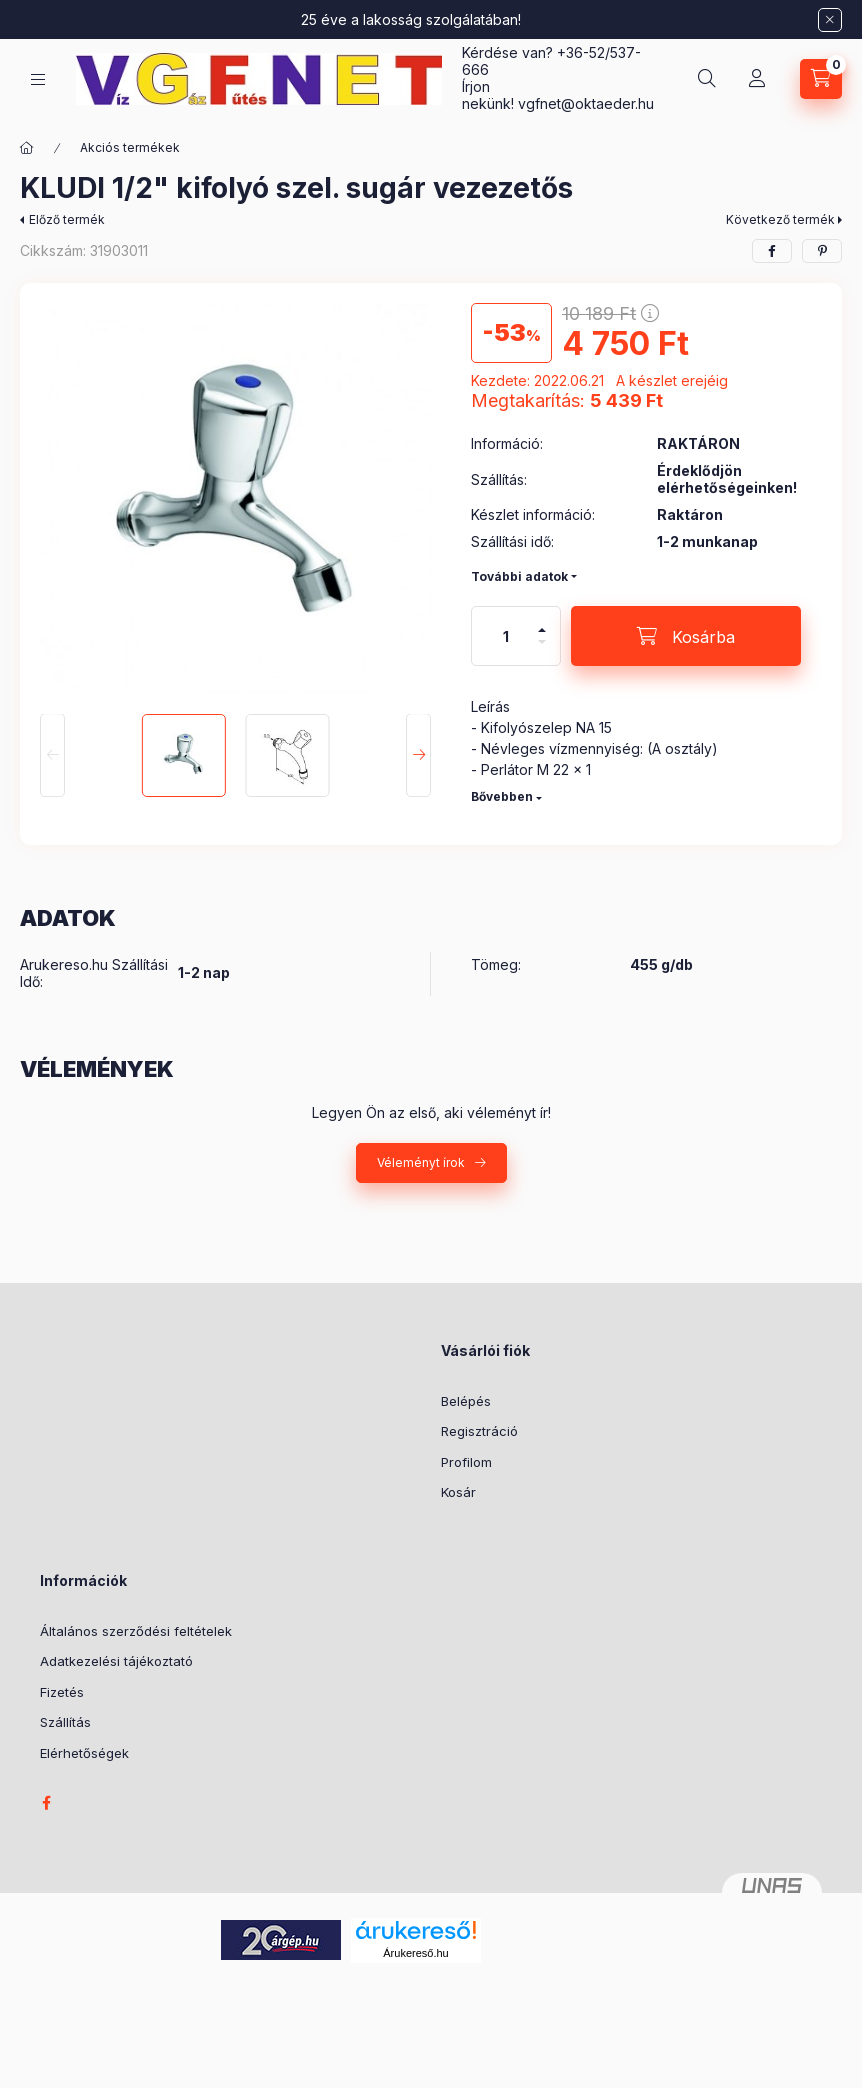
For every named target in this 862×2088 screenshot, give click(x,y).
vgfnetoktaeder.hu (586, 103)
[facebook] (772, 251)
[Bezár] (830, 20)
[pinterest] (822, 251)
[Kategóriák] (38, 79)
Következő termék (780, 219)
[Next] (418, 756)
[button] (235, 498)
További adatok (519, 576)
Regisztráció (479, 1431)
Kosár (458, 1492)
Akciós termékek (130, 147)
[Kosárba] (686, 636)
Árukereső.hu (415, 1953)
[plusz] (542, 621)
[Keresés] (707, 79)
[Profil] (757, 79)
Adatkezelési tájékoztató (116, 1661)
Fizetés (62, 1692)
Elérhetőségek (84, 1753)
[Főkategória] (27, 148)
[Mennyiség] (506, 636)
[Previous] (52, 756)
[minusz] (542, 650)
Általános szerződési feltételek (136, 1631)
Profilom (466, 1462)
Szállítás (65, 1722)
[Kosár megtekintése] (821, 79)
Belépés (466, 1401)
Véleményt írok (421, 1162)
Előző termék (67, 219)
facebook (46, 1803)
